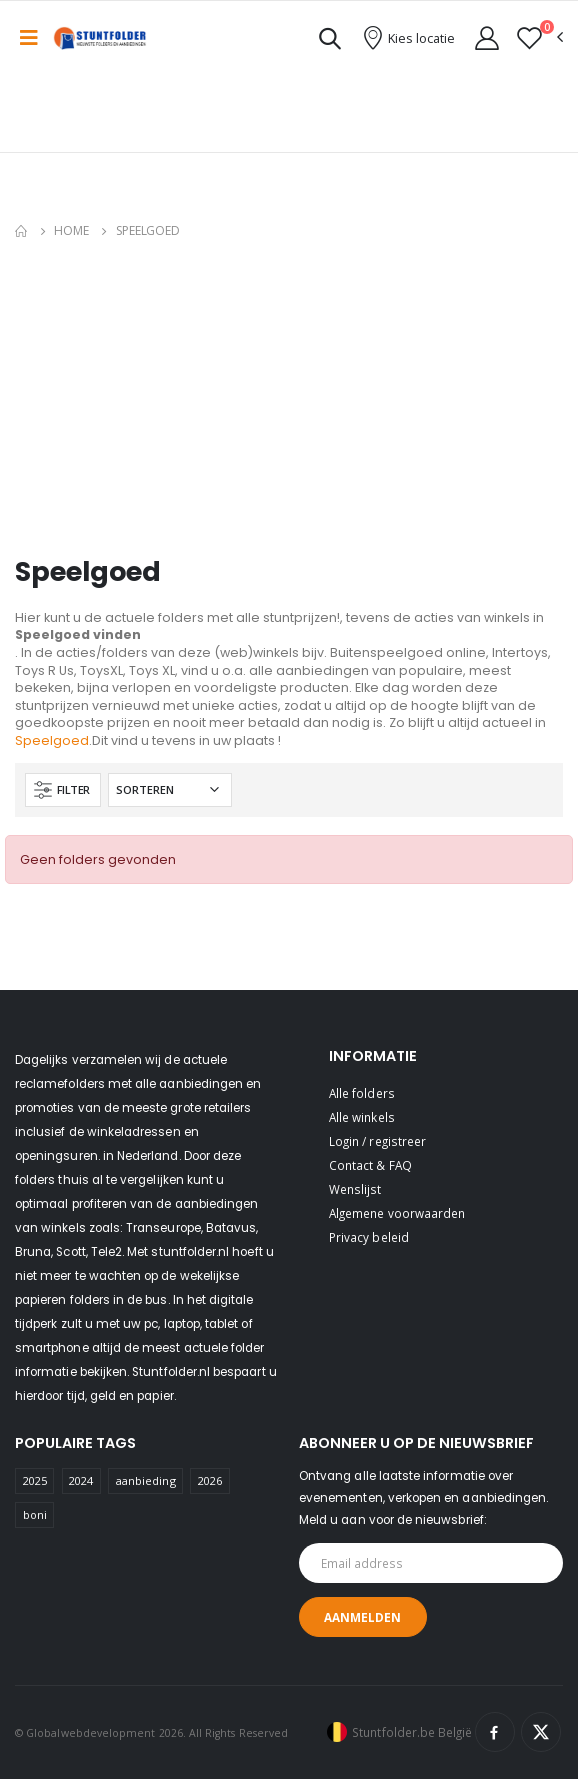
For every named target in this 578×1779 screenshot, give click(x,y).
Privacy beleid (369, 1237)
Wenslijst (355, 1189)
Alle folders (362, 1093)
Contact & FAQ (370, 1165)
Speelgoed (52, 740)
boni (35, 1514)
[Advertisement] (296, 402)
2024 (81, 1480)
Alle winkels (362, 1117)
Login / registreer (377, 1141)
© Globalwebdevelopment (87, 1733)
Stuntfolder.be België (412, 1732)
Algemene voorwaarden (397, 1213)
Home (71, 230)
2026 (210, 1480)
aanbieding (146, 1480)
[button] (330, 41)
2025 (35, 1480)
